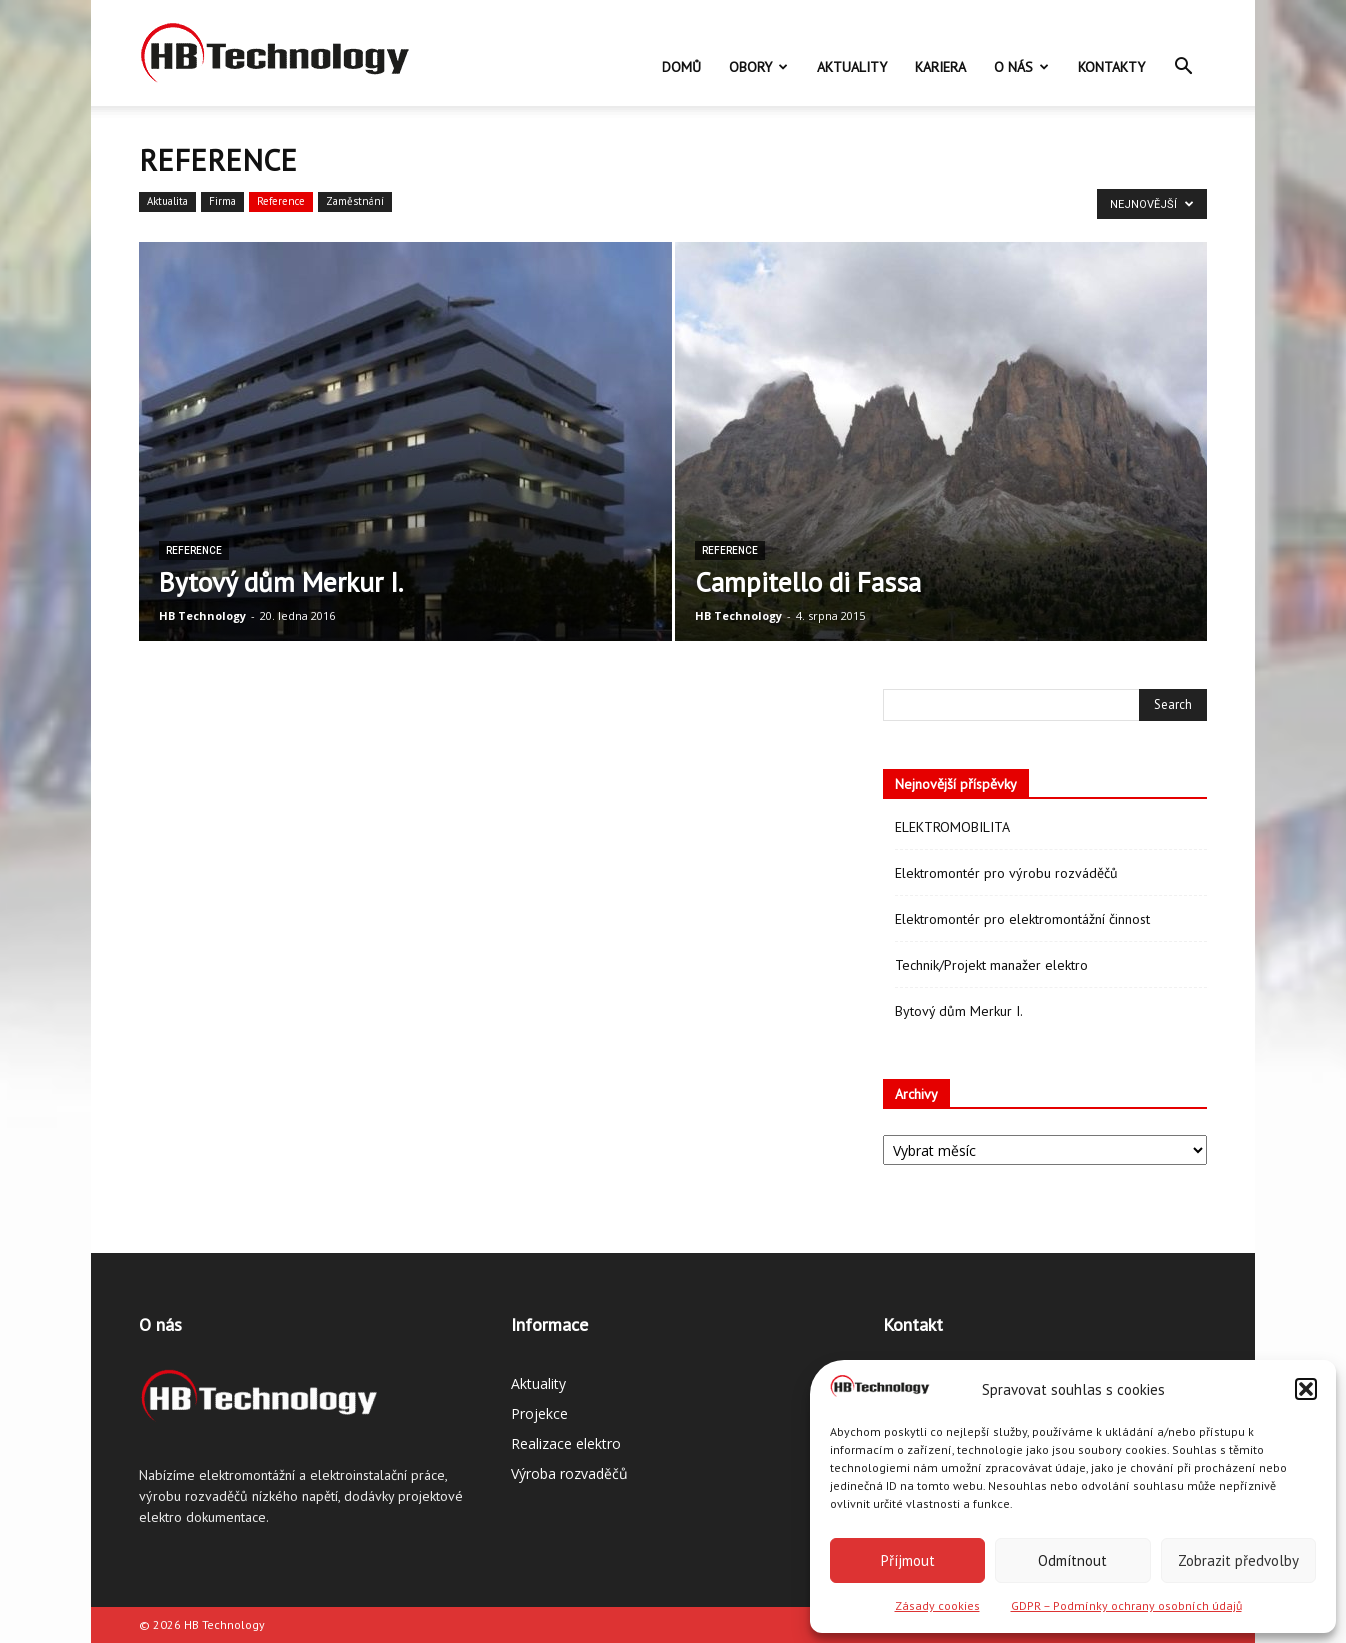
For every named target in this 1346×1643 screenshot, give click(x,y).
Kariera (940, 67)
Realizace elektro (566, 1443)
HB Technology (202, 615)
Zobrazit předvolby (1238, 1560)
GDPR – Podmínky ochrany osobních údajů (1126, 1605)
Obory (758, 67)
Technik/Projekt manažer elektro (991, 965)
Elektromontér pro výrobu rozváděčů (1006, 873)
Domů (681, 67)
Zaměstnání (355, 201)
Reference (281, 201)
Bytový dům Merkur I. (959, 1011)
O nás (1021, 67)
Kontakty (1111, 67)
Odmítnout (1072, 1560)
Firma (222, 201)
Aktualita (167, 201)
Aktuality (852, 67)
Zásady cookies (937, 1605)
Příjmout (908, 1560)
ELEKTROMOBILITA (952, 827)
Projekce (539, 1413)
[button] (1306, 1389)
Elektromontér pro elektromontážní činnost (1022, 919)
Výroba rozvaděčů (569, 1473)
